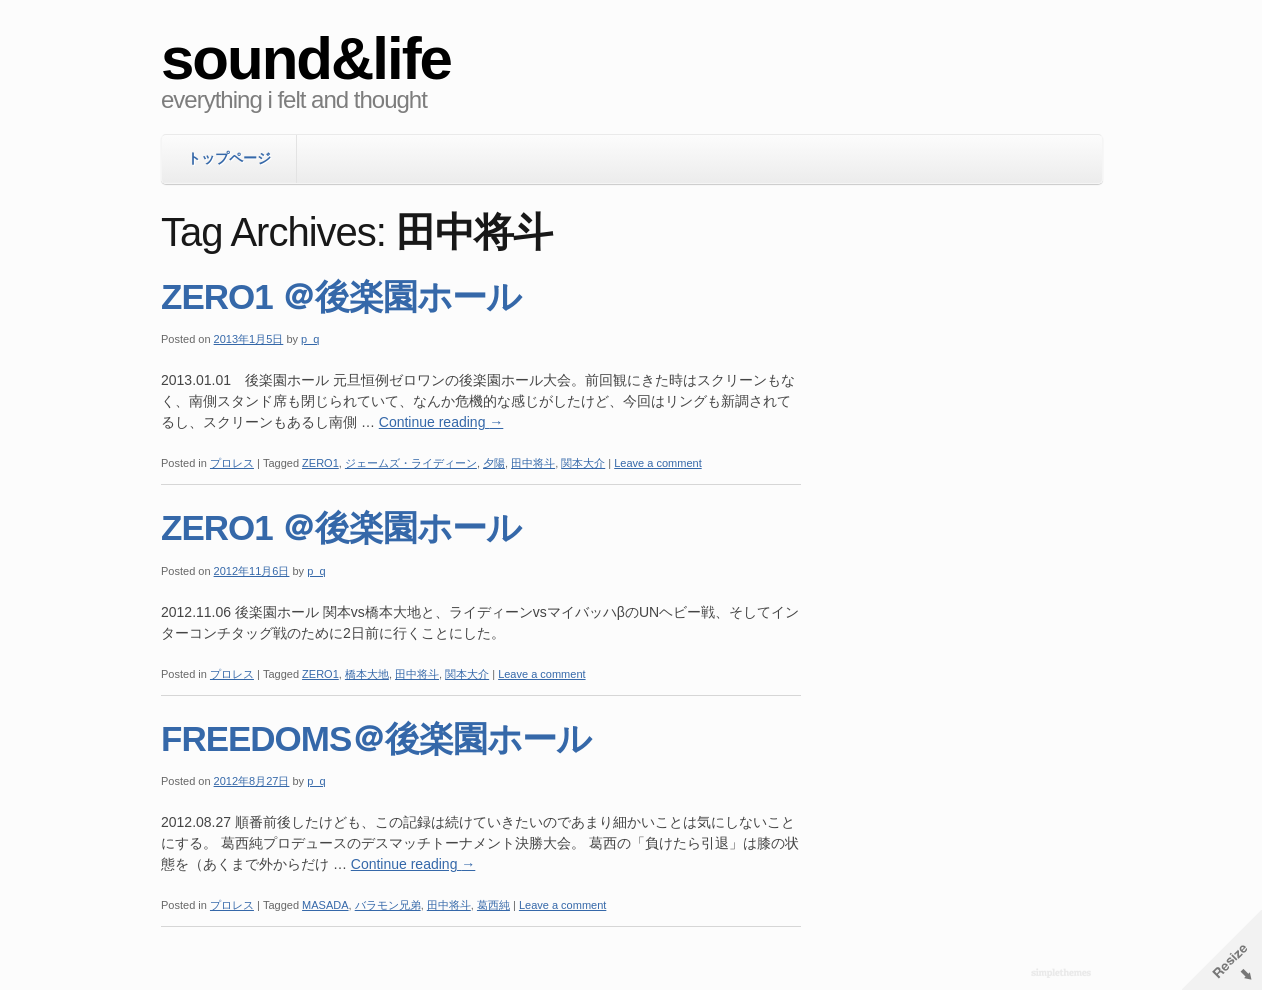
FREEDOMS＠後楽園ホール (376, 738)
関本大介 (583, 463)
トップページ (229, 158)
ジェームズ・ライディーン (411, 463)
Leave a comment (657, 463)
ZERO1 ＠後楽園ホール (341, 296)
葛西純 (493, 905)
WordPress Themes (1063, 974)
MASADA (325, 905)
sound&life (306, 58)
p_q (310, 339)
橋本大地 (367, 674)
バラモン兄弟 (388, 905)
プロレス (232, 463)
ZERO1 (320, 463)
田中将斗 (533, 463)
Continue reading (441, 422)
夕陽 (494, 463)
